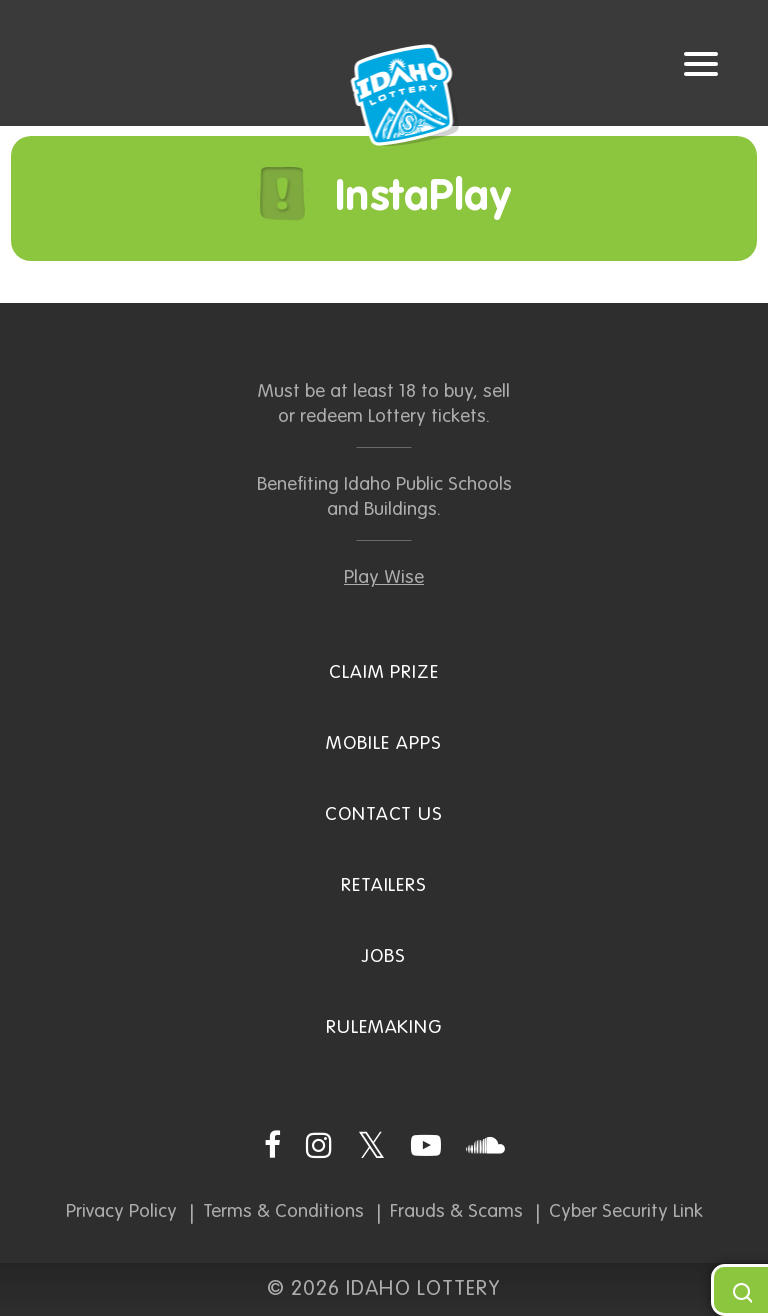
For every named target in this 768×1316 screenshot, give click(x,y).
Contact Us (384, 814)
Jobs (384, 956)
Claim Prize (384, 672)
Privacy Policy (121, 1211)
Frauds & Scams (456, 1211)
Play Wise (384, 577)
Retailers (384, 885)
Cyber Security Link (626, 1211)
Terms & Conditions (283, 1211)
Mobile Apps (383, 743)
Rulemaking (384, 1027)
